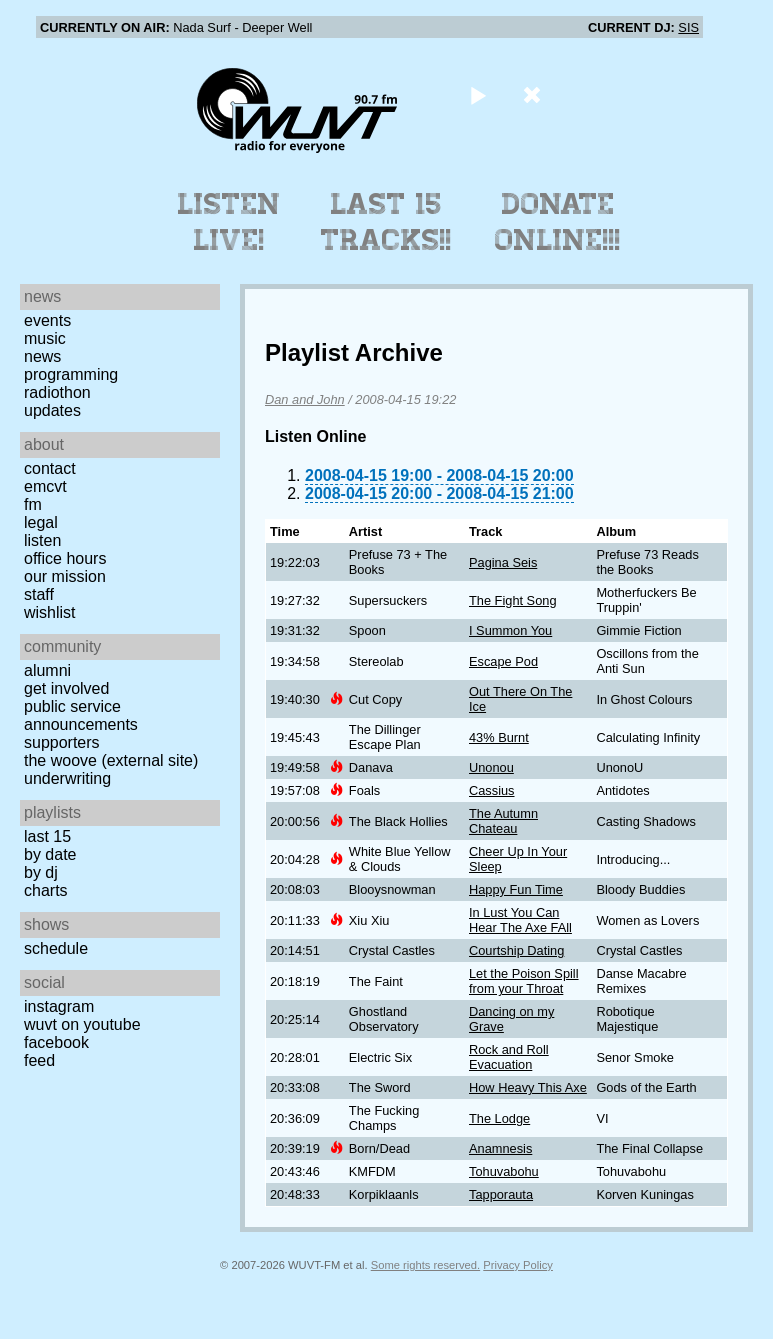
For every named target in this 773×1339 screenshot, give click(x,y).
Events (47, 320)
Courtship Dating (516, 950)
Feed (39, 1060)
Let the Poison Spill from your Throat (524, 981)
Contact (50, 468)
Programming (71, 374)
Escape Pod (503, 661)
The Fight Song (513, 600)
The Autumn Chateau (503, 821)
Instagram (59, 1006)
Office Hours (65, 558)
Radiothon (57, 392)
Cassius (492, 790)
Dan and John (305, 399)
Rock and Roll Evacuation (509, 1057)
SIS (688, 27)
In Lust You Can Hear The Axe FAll (520, 920)
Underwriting (67, 778)
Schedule (56, 948)
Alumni (47, 670)
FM (33, 504)
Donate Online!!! (558, 222)
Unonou (491, 767)
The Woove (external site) (111, 760)
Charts (46, 890)
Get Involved (66, 688)
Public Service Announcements (81, 715)
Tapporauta (501, 1194)
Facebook (56, 1042)
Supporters (62, 742)
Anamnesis (500, 1148)
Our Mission (65, 576)
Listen (42, 540)
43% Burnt (499, 737)
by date (50, 854)
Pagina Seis (503, 562)
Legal (41, 522)
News (42, 356)
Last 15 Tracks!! (386, 222)
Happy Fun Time (516, 889)
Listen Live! (229, 222)
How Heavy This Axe (528, 1087)
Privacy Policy (518, 1265)
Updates (52, 410)
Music (45, 338)
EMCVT (45, 486)
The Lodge (499, 1118)
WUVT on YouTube (82, 1024)
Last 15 (47, 836)
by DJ (41, 872)
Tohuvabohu (504, 1171)
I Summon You (510, 630)
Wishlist (50, 612)
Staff (39, 594)
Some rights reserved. (425, 1265)
